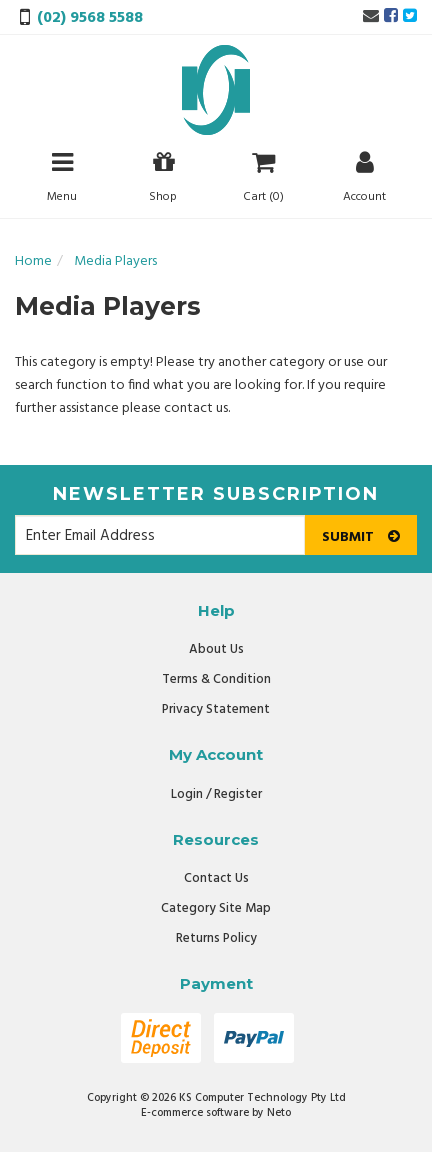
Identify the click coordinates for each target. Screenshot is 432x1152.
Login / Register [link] (216, 794)
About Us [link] (216, 649)
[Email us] (371, 17)
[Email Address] (160, 535)
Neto (279, 1113)
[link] (391, 17)
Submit (361, 537)
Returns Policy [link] (216, 938)
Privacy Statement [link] (216, 709)
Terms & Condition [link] (216, 679)
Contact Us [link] (216, 878)
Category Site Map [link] (216, 908)
